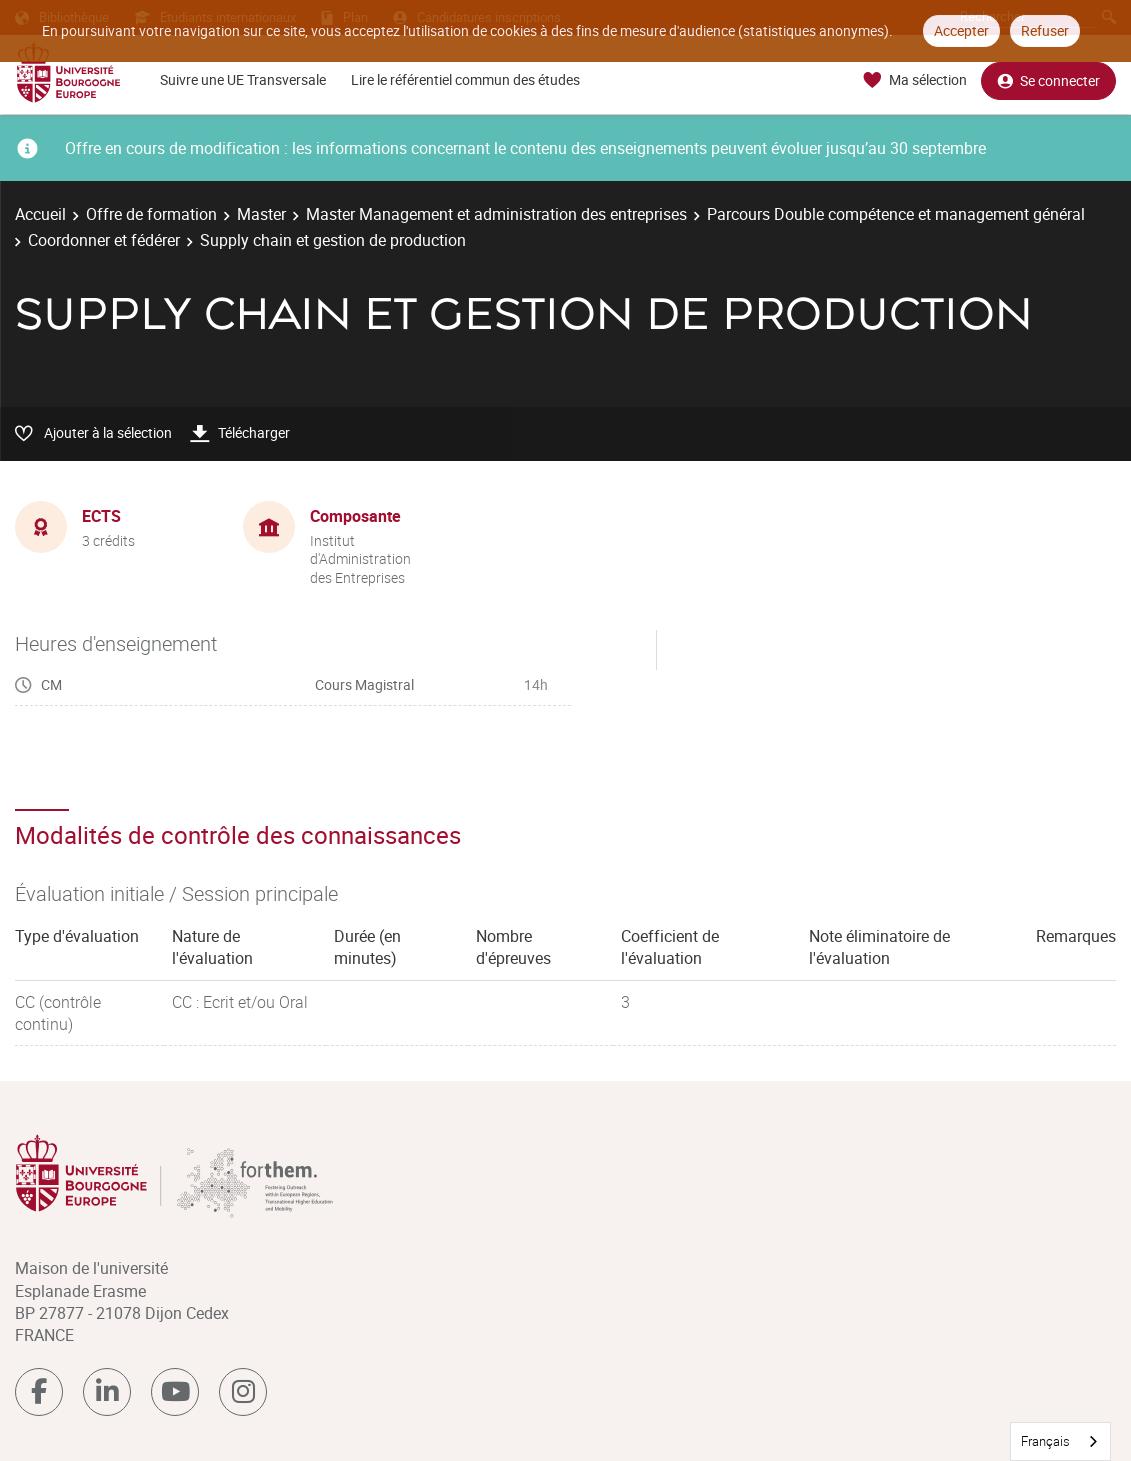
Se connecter (1048, 80)
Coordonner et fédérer (104, 240)
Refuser (1045, 30)
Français (1045, 1441)
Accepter (961, 30)
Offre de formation (151, 214)
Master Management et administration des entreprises (496, 214)
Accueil (40, 214)
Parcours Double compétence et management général (896, 214)
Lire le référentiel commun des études (465, 79)
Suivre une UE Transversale (243, 79)
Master (261, 214)
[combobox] (1060, 1441)
